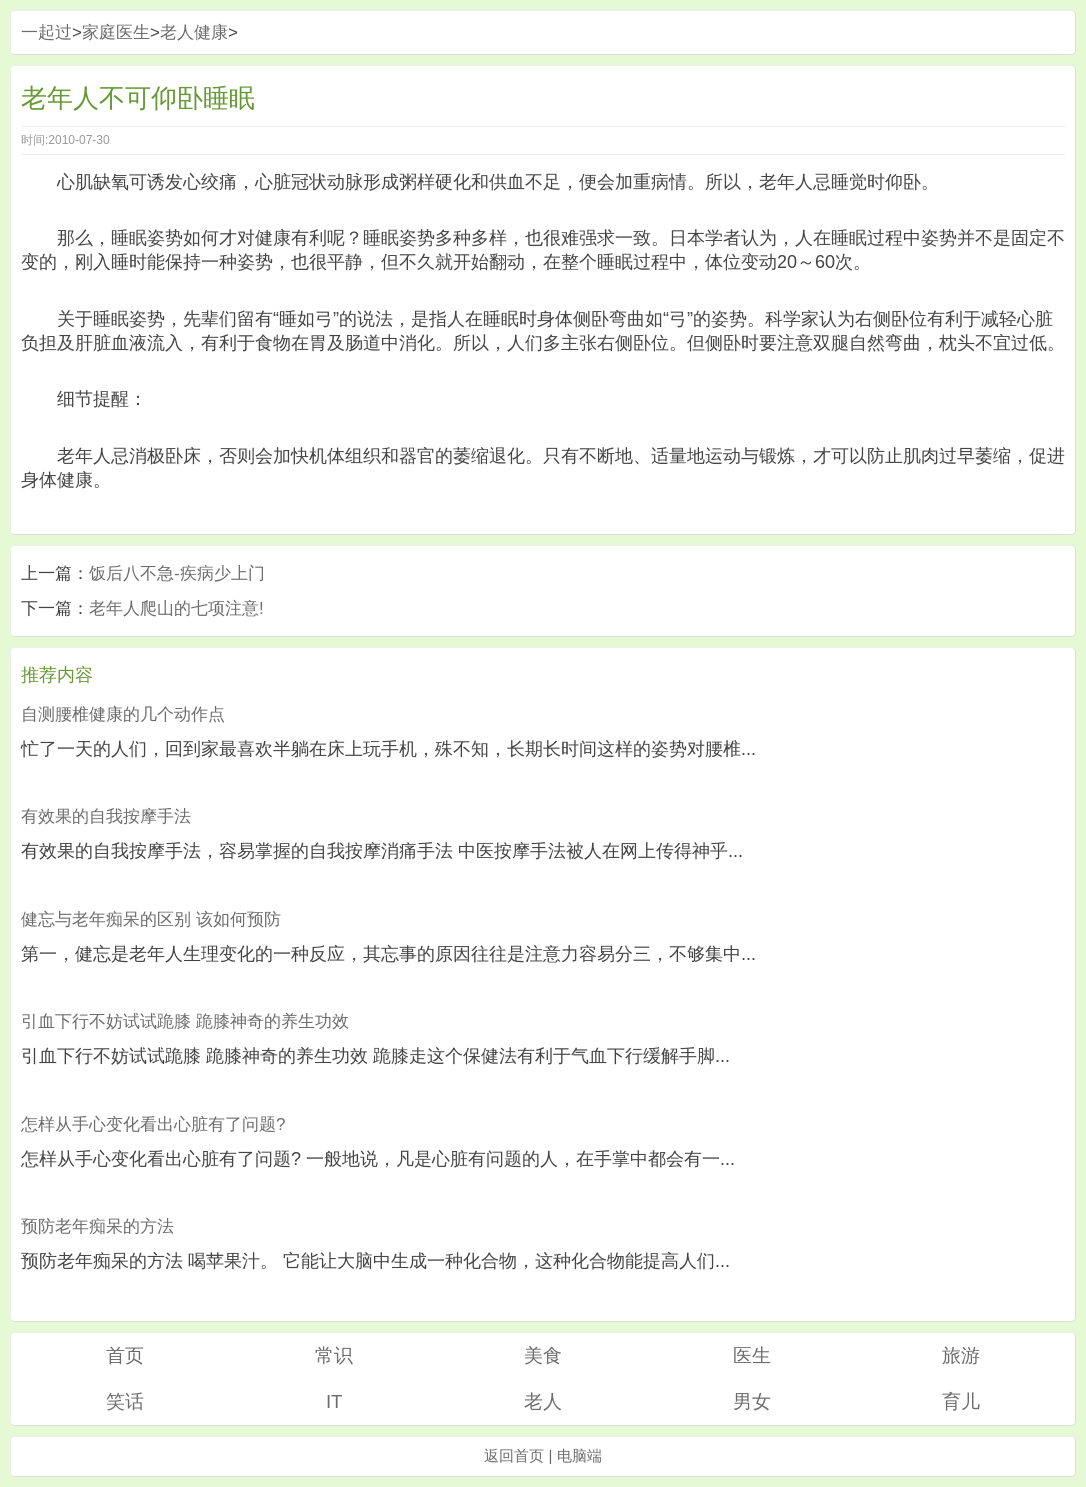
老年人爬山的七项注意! (176, 608)
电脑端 (579, 1455)
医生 (752, 1355)
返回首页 (514, 1455)
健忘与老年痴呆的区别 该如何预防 (151, 919)
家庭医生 (116, 32)
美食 (543, 1355)
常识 (334, 1355)
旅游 (961, 1355)
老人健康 (194, 32)
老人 (543, 1401)
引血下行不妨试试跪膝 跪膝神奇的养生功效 (185, 1021)
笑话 (125, 1401)
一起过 (46, 32)
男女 (752, 1401)
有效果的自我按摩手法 (106, 816)
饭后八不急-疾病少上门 (177, 573)
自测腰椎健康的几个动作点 (123, 714)
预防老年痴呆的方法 (97, 1226)
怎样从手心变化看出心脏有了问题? (153, 1124)
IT (334, 1401)
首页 (125, 1355)
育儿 (961, 1401)
